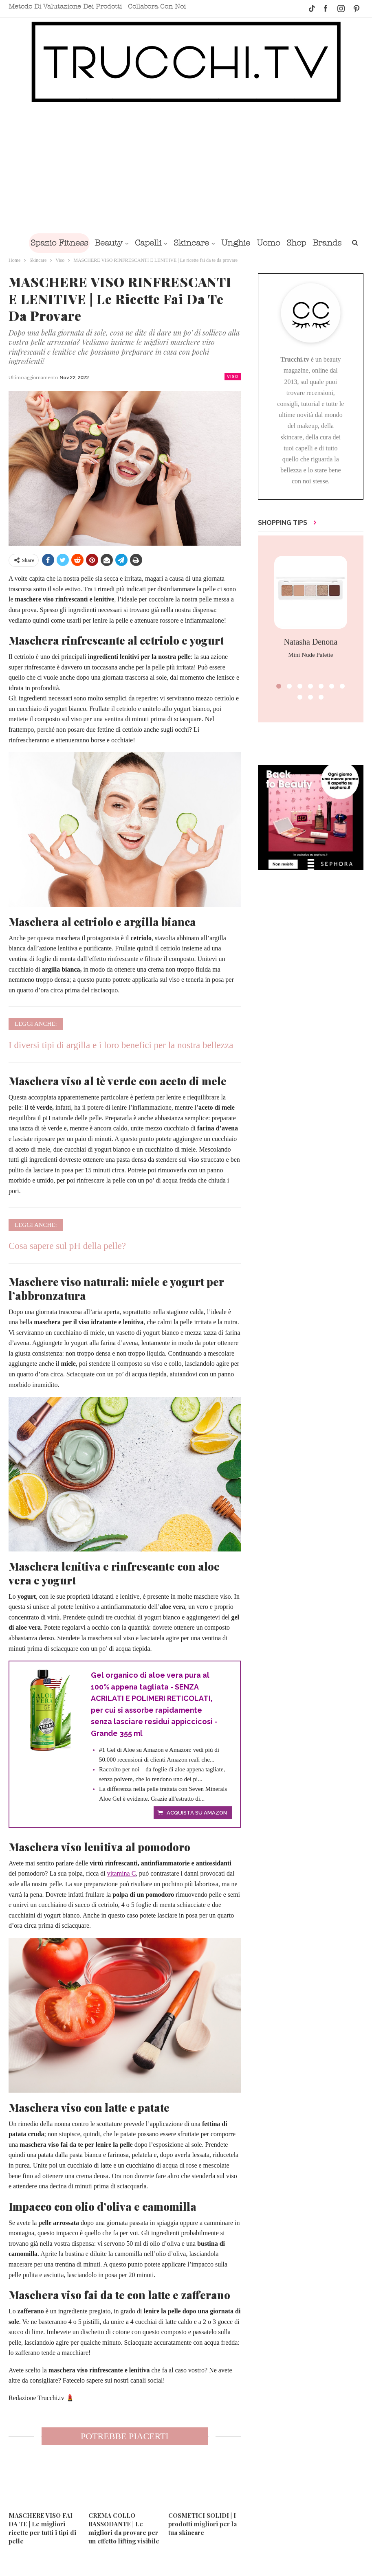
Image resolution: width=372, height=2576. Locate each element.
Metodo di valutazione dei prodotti (65, 6)
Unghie (255, 243)
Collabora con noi (157, 6)
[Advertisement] (186, 168)
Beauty (123, 243)
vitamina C (121, 1874)
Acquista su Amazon (197, 1813)
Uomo (289, 243)
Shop (319, 243)
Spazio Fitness (72, 243)
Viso (232, 376)
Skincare (209, 243)
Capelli (164, 243)
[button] (278, 686)
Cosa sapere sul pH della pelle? (67, 1246)
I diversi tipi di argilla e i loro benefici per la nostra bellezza (121, 1045)
